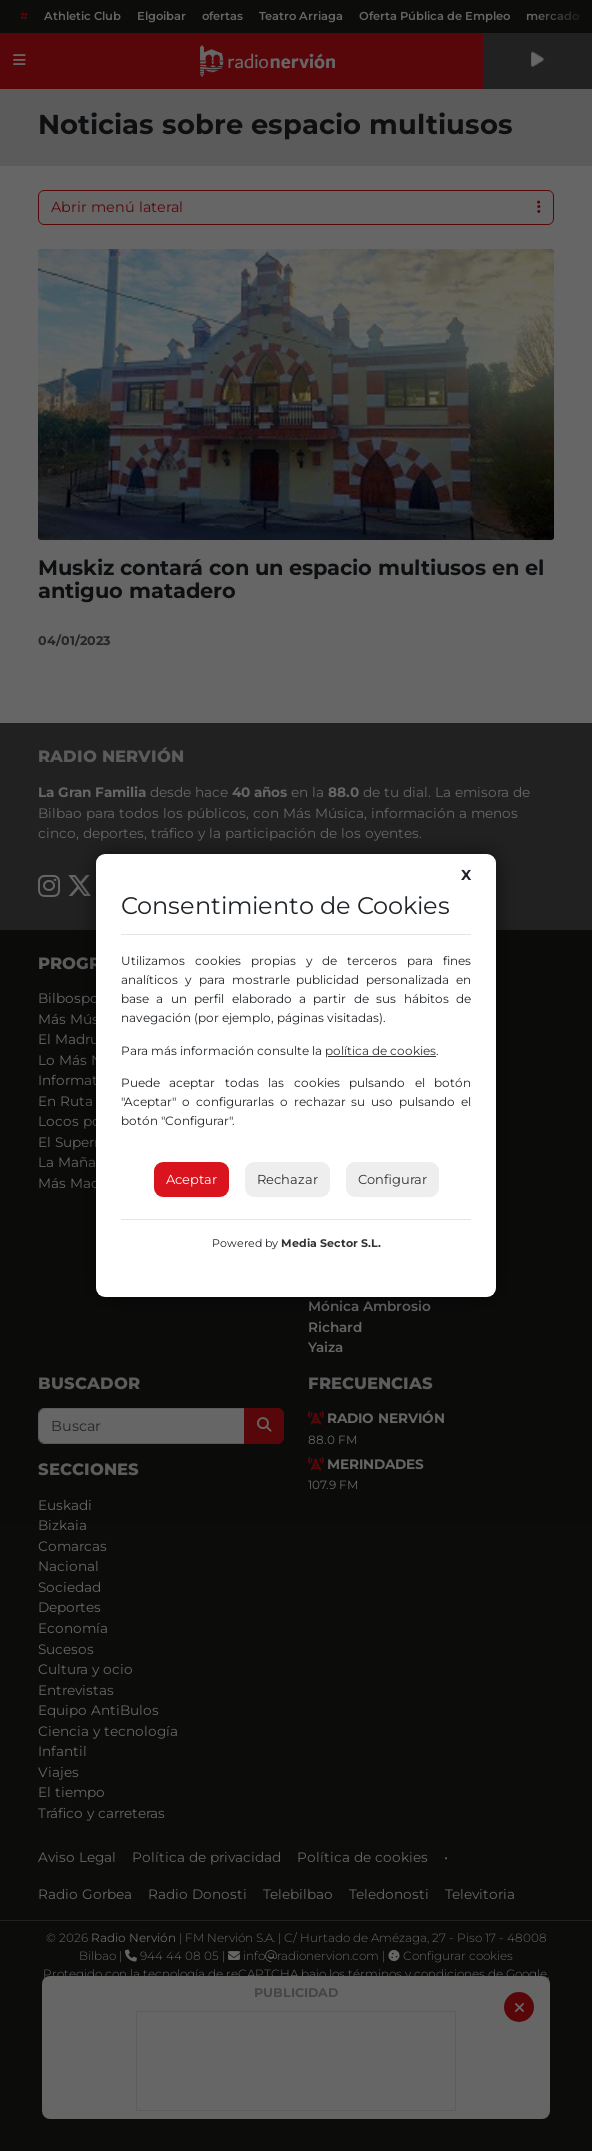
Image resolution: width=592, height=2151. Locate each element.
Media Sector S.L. (331, 1243)
